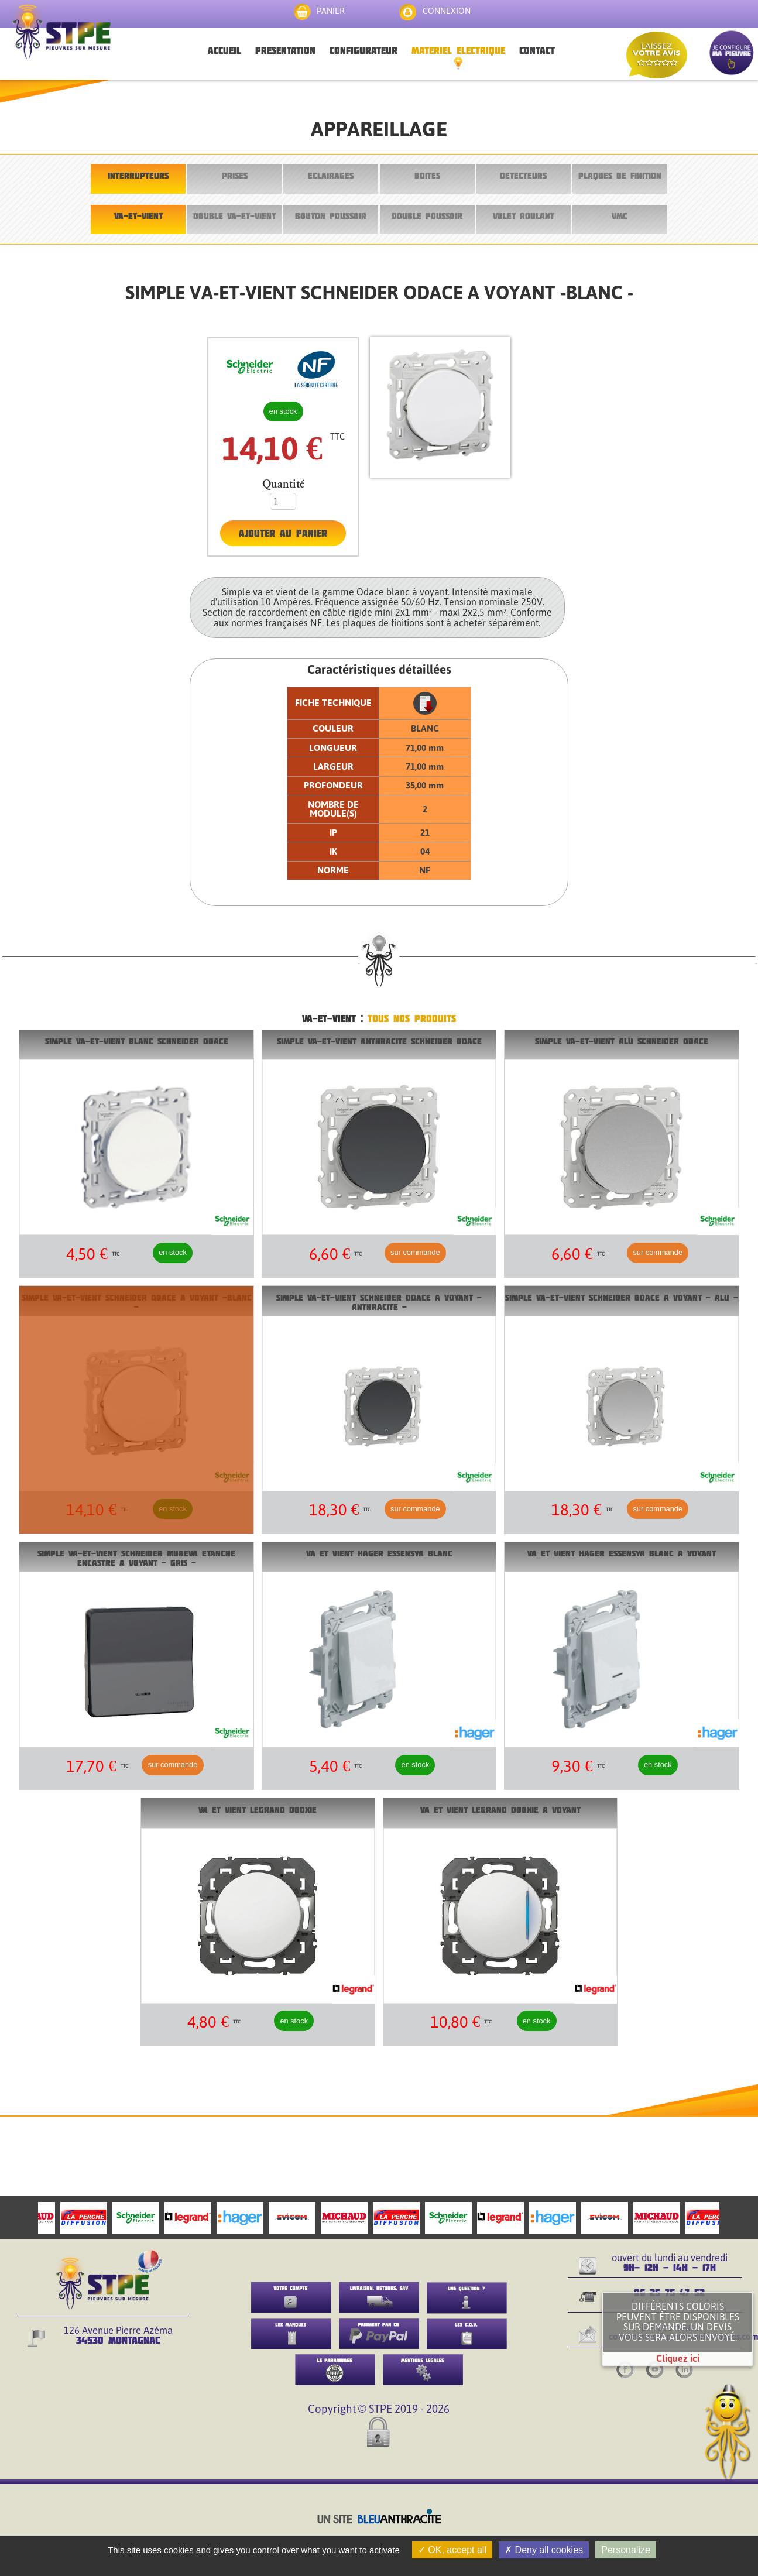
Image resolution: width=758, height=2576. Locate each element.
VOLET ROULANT (523, 216)
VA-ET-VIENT (138, 216)
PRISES (235, 175)
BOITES (427, 175)
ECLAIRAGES (331, 175)
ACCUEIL (224, 50)
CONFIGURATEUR (363, 50)
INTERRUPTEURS (138, 175)
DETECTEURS (523, 175)
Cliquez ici (677, 2358)
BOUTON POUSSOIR (330, 216)
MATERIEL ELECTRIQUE (458, 50)
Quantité (283, 483)
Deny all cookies (544, 2550)
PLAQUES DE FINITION (619, 175)
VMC (619, 216)
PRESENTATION (285, 50)
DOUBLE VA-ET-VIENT (234, 216)
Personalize (625, 2550)
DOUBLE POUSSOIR (427, 216)
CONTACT (537, 50)
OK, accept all (452, 2550)
